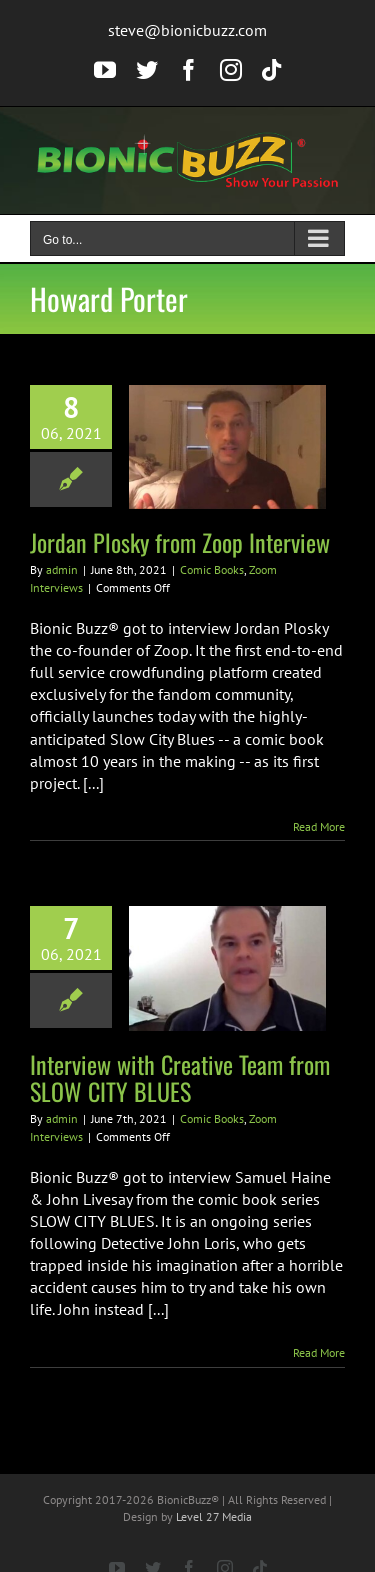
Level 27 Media (214, 1516)
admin (62, 569)
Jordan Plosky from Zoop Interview (180, 542)
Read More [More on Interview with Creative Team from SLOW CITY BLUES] (319, 1352)
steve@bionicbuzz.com (187, 30)
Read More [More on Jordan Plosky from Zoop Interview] (319, 826)
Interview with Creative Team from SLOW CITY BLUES (180, 1077)
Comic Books (212, 569)
